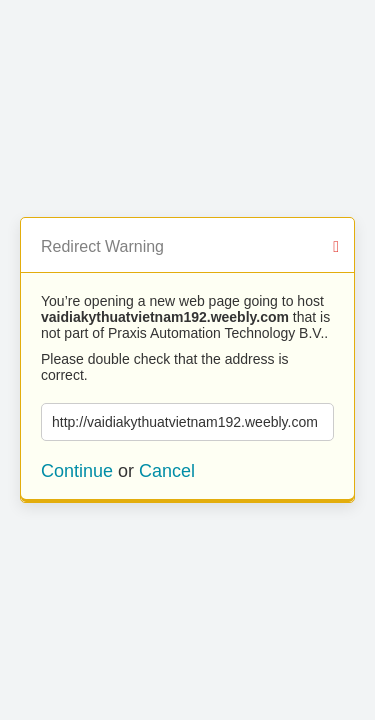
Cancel (167, 471)
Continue (77, 471)
